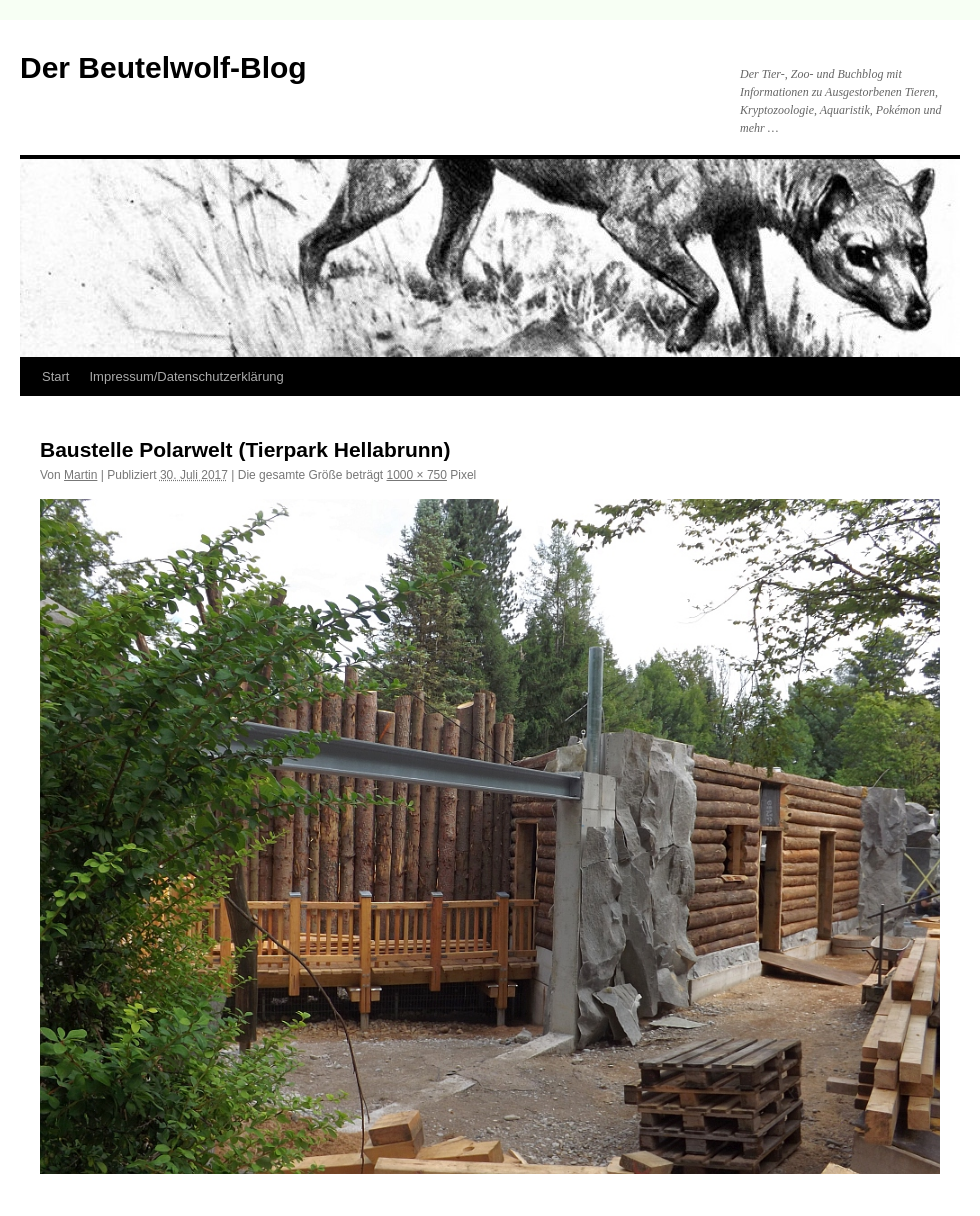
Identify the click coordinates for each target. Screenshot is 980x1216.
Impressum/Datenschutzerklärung (186, 376)
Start (55, 376)
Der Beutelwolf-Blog (163, 67)
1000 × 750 (417, 475)
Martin (80, 475)
